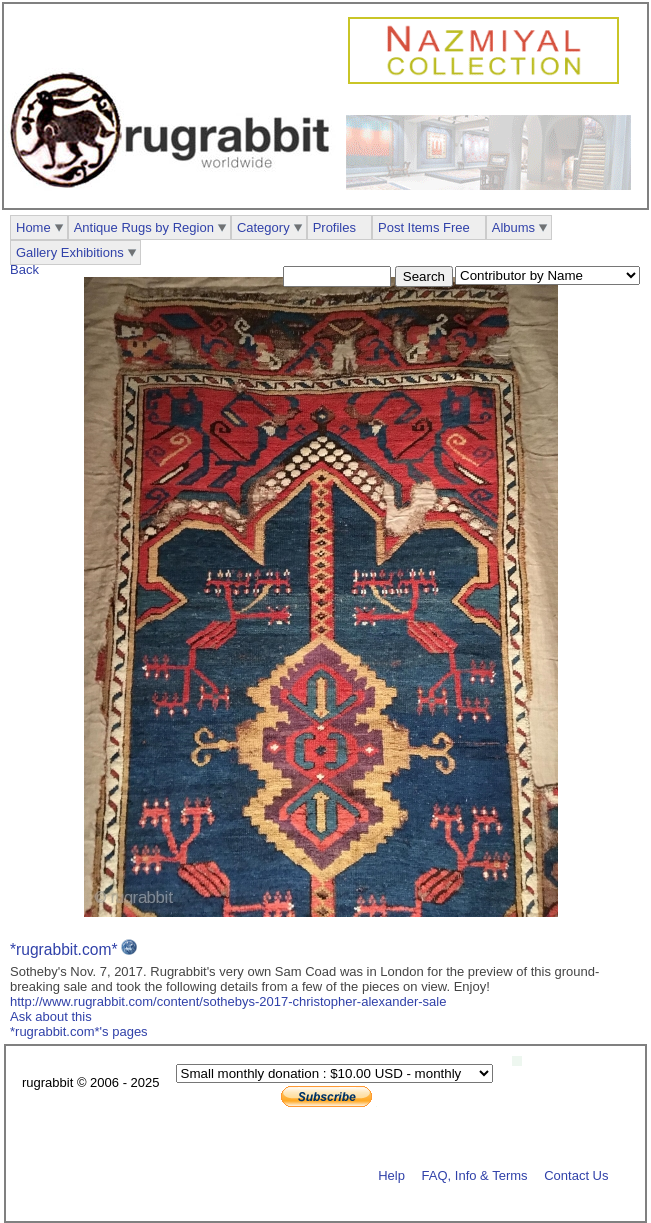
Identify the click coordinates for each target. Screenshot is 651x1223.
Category (263, 227)
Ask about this (51, 1016)
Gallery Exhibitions (70, 252)
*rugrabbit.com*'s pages (79, 1031)
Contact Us (576, 1174)
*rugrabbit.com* (63, 949)
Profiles (334, 227)
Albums (513, 227)
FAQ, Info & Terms (475, 1174)
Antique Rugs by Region (144, 227)
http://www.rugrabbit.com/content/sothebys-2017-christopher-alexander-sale (228, 1001)
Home (33, 227)
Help (391, 1174)
